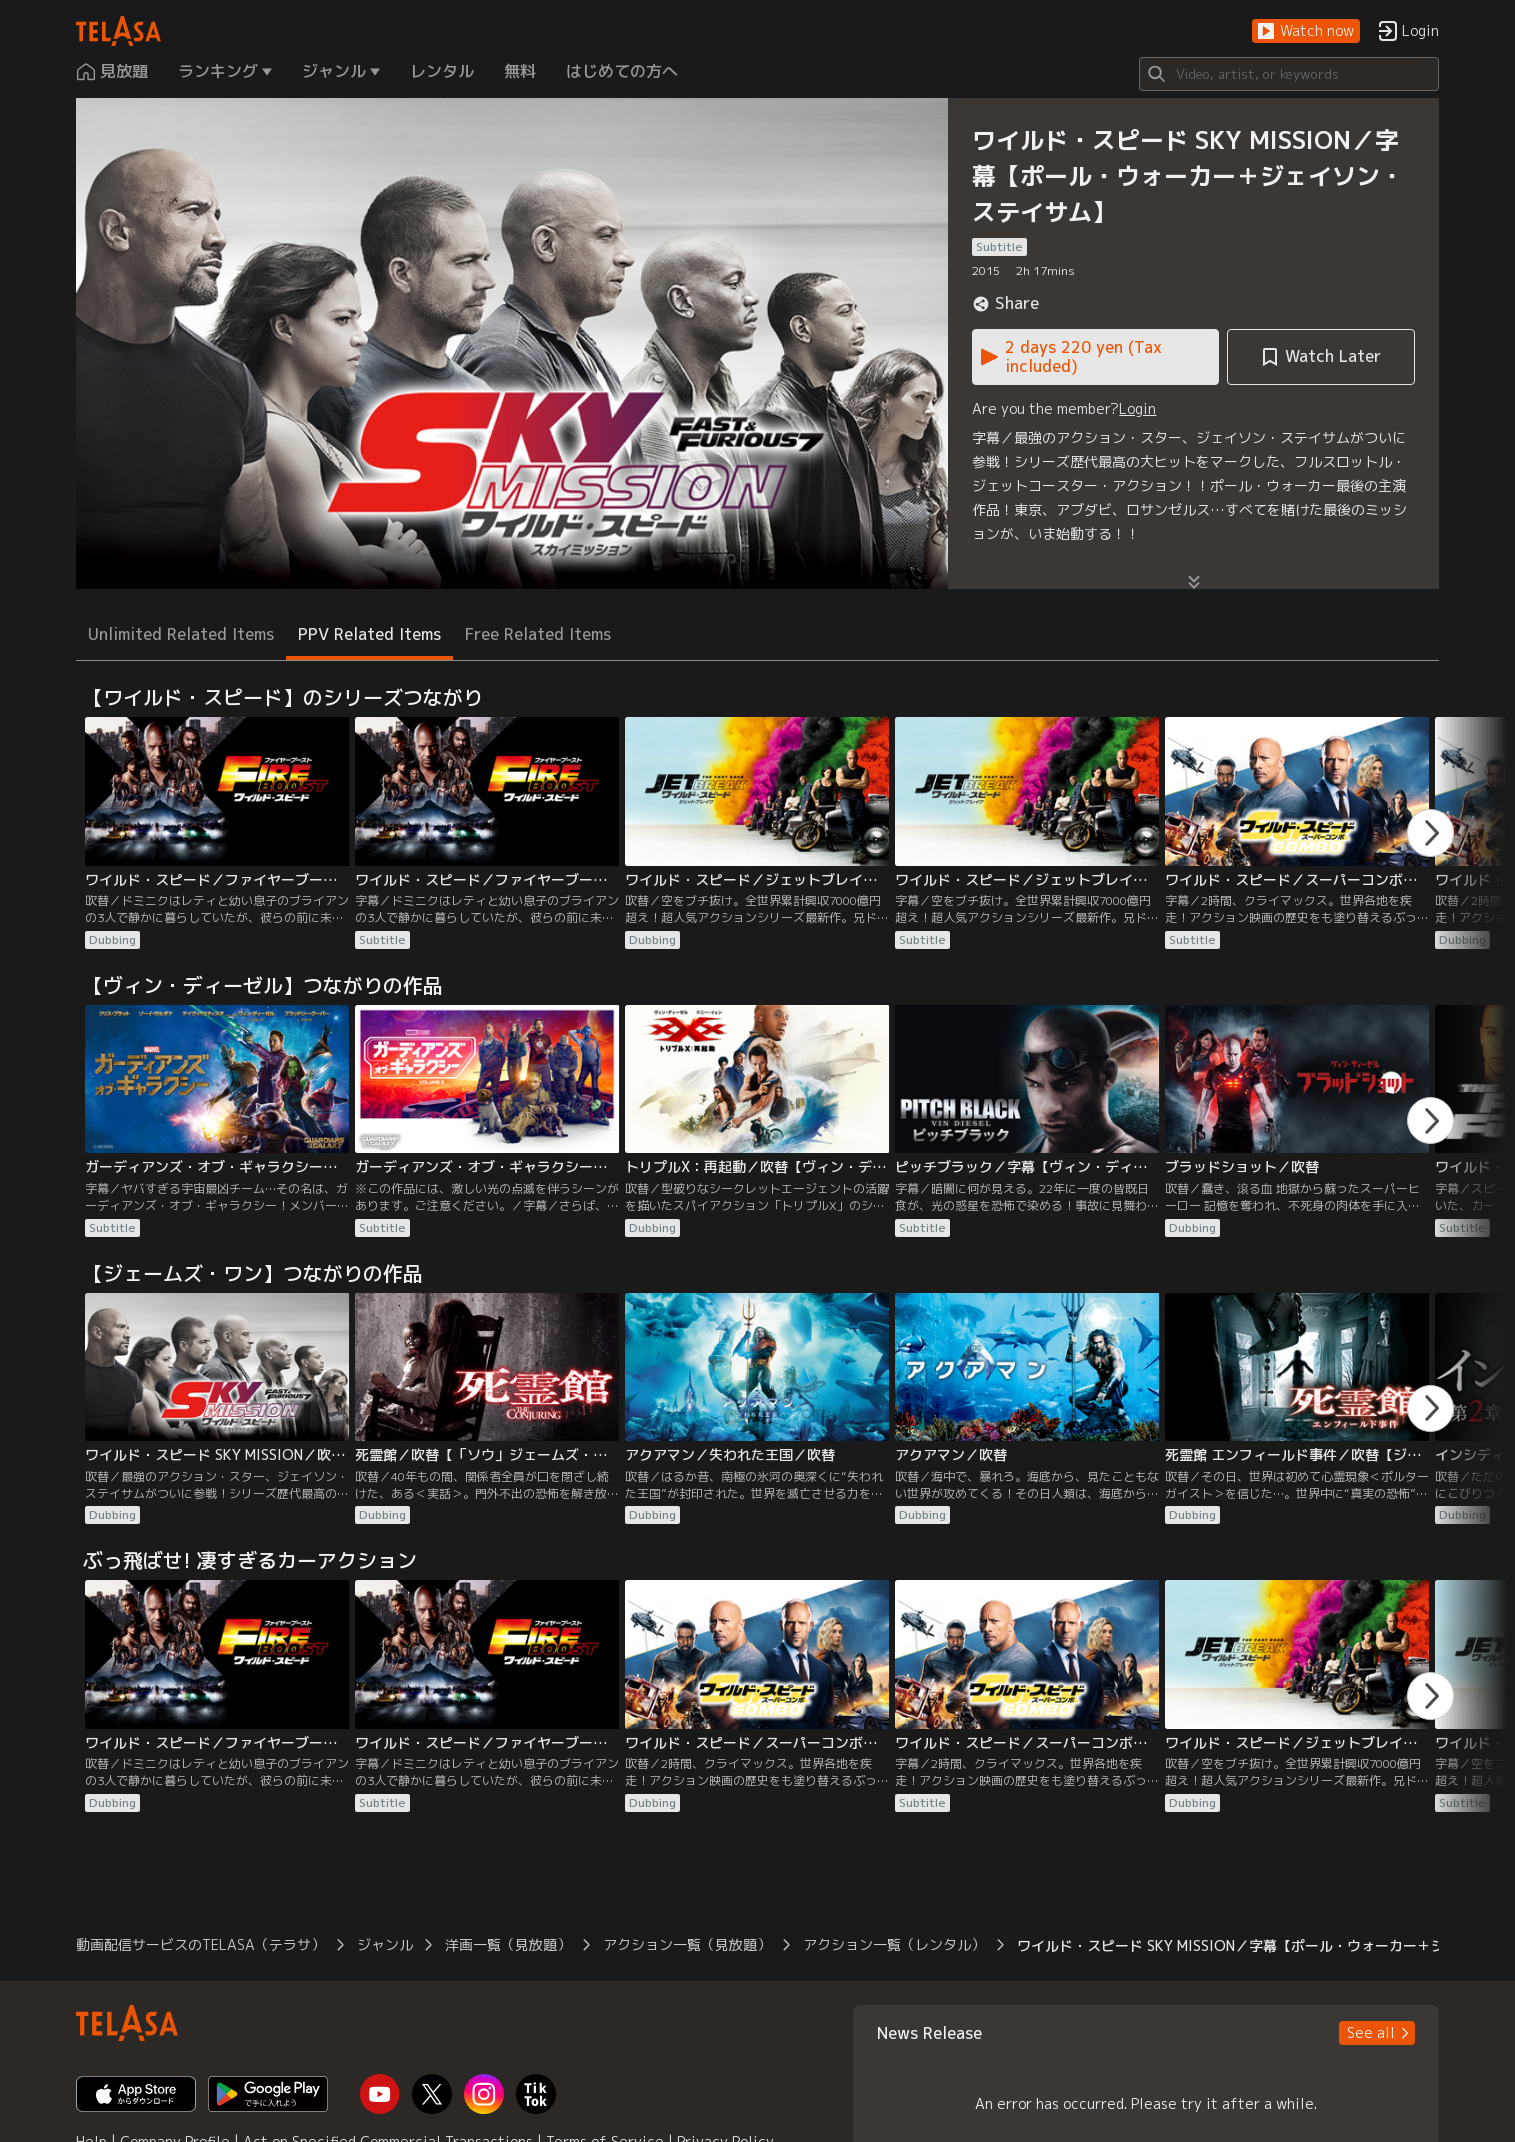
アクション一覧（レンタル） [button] (894, 1944)
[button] (1306, 31)
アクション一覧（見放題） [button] (687, 1944)
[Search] (1289, 74)
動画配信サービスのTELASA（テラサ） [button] (200, 1944)
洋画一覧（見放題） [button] (508, 1944)
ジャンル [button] (385, 1944)
